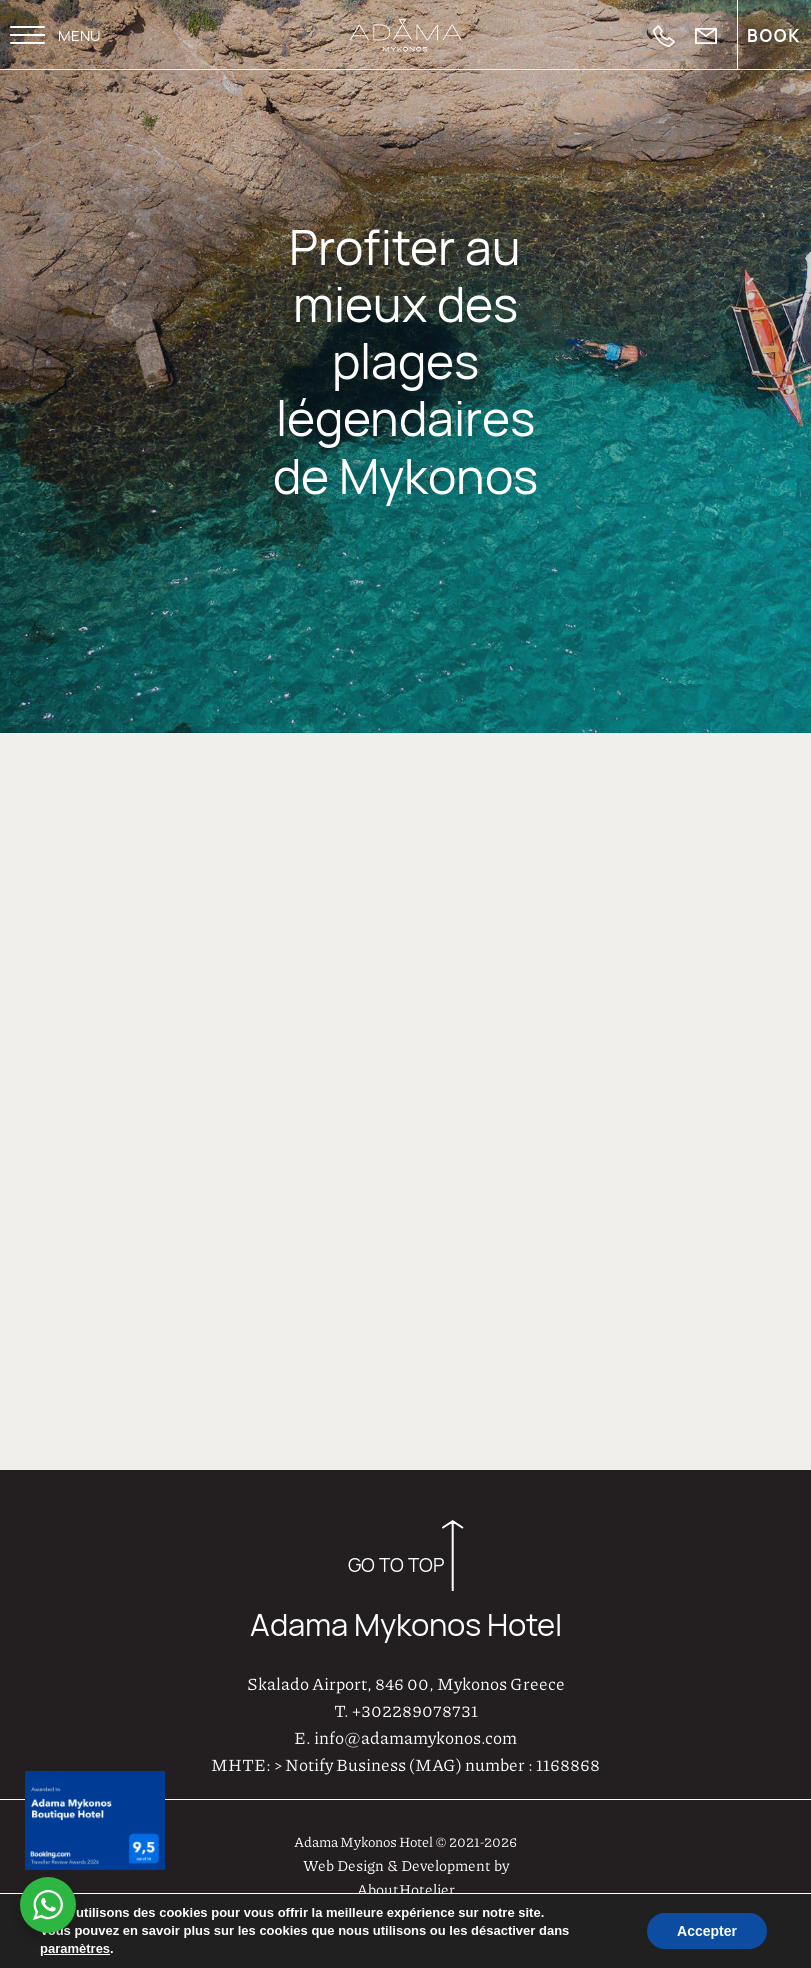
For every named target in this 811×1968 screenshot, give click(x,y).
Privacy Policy (744, 1917)
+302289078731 (415, 1707)
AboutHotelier (406, 1886)
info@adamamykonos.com (415, 1734)
